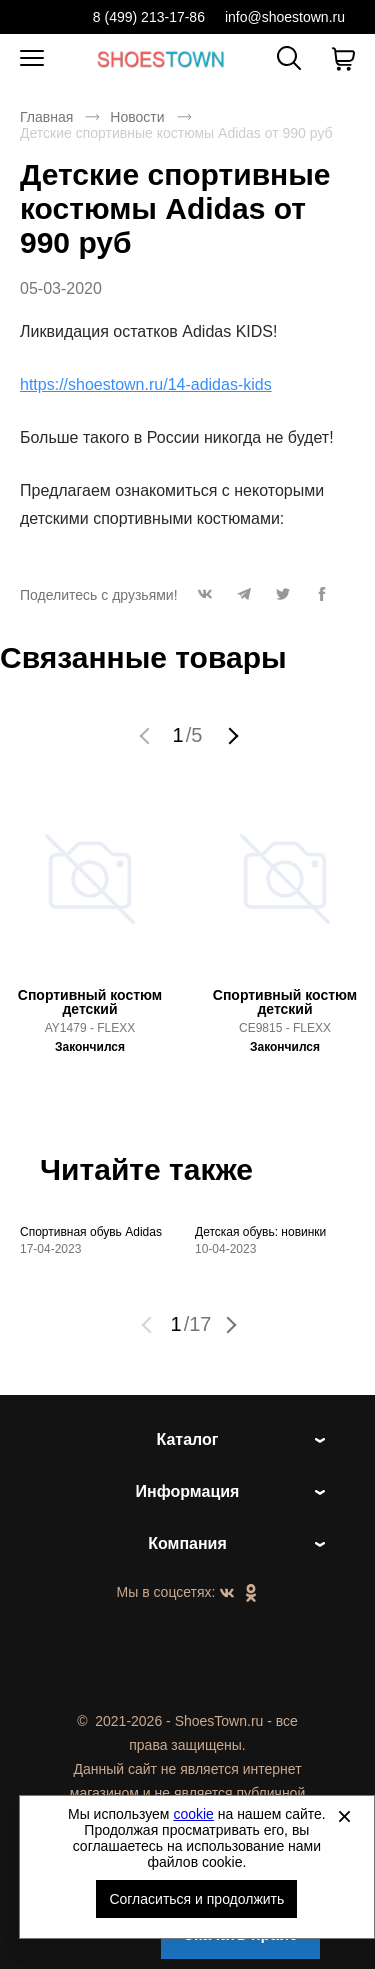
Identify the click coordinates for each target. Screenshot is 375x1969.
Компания (187, 1543)
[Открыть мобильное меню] (32, 59)
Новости (137, 117)
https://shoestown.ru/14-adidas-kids (146, 384)
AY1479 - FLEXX (90, 1028)
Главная (46, 117)
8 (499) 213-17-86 (149, 17)
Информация (188, 1491)
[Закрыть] (344, 1816)
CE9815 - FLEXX (285, 1028)
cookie (193, 1814)
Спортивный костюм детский (90, 1002)
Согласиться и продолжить (196, 1899)
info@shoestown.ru (285, 17)
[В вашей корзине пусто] (343, 59)
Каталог (188, 1439)
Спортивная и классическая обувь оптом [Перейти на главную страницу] (161, 58)
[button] (205, 599)
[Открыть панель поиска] (289, 58)
